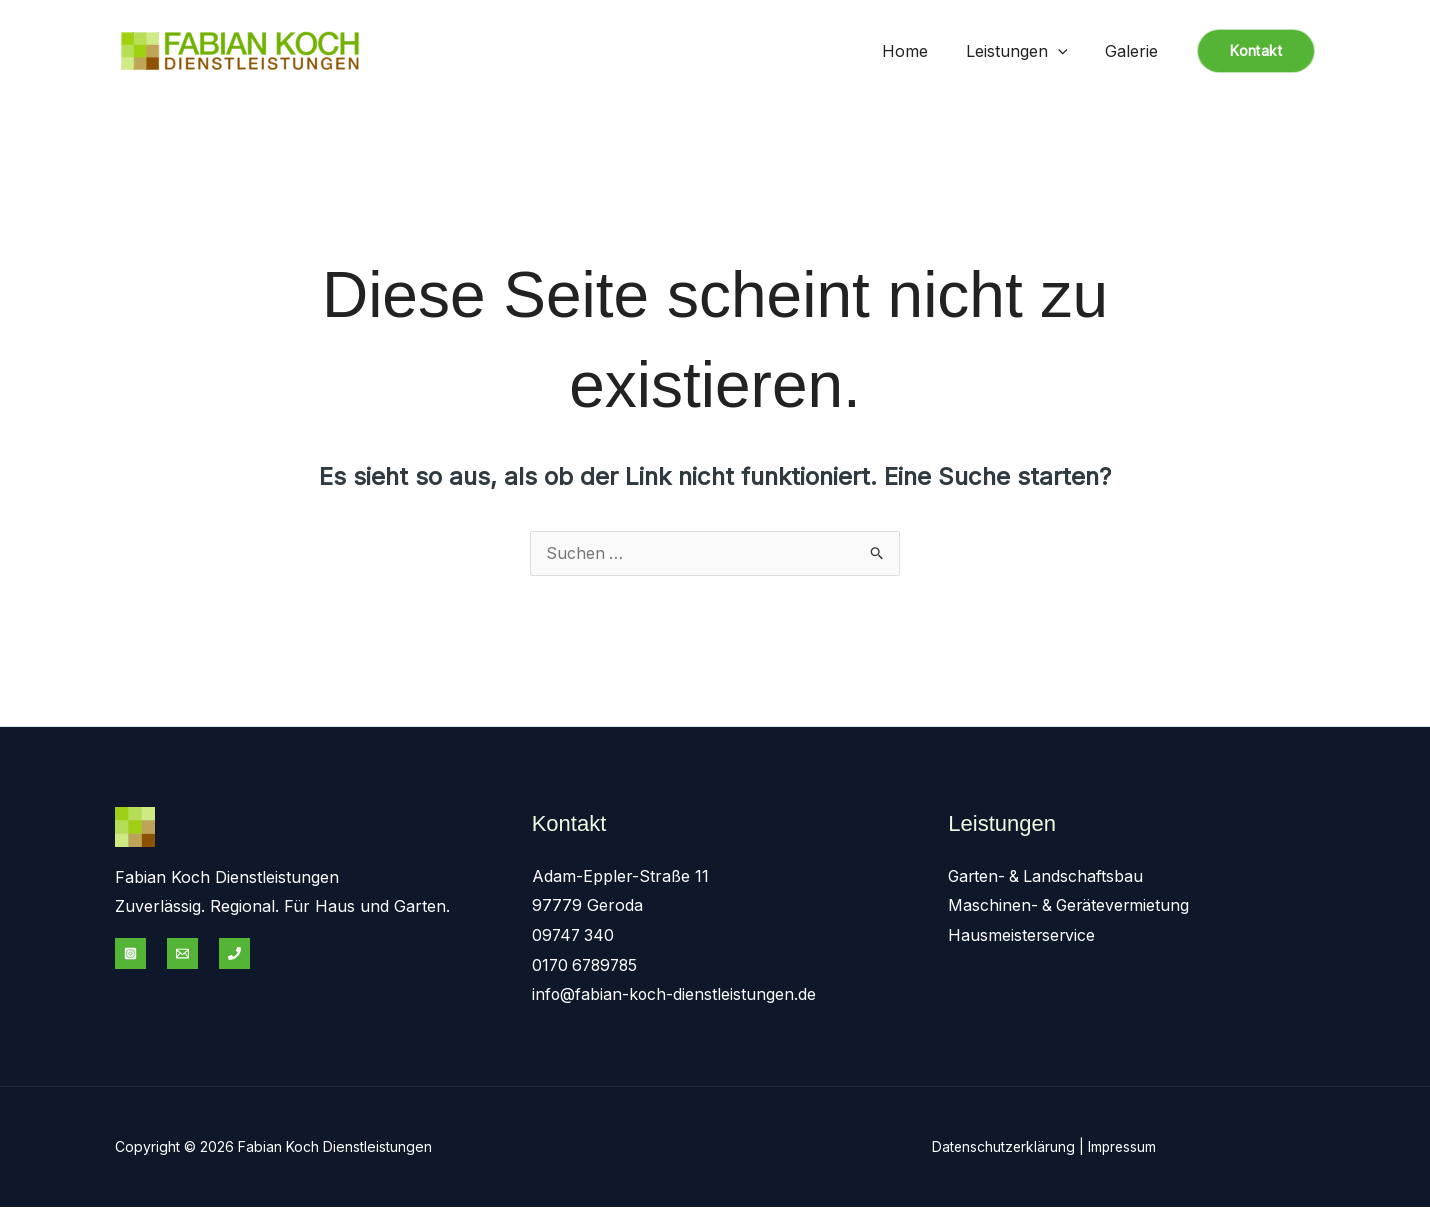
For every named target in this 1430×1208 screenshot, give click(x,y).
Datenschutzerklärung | (1011, 1147)
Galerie (1134, 51)
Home (920, 51)
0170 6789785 (587, 966)
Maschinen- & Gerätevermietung (1071, 906)
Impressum (1125, 1147)
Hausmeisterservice (1022, 936)
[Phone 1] (234, 954)
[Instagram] (130, 954)
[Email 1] (182, 954)
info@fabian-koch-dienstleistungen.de (675, 995)
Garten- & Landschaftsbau (1047, 877)
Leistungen (1026, 51)
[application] (1067, 51)
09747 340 (574, 936)
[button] (1256, 51)
